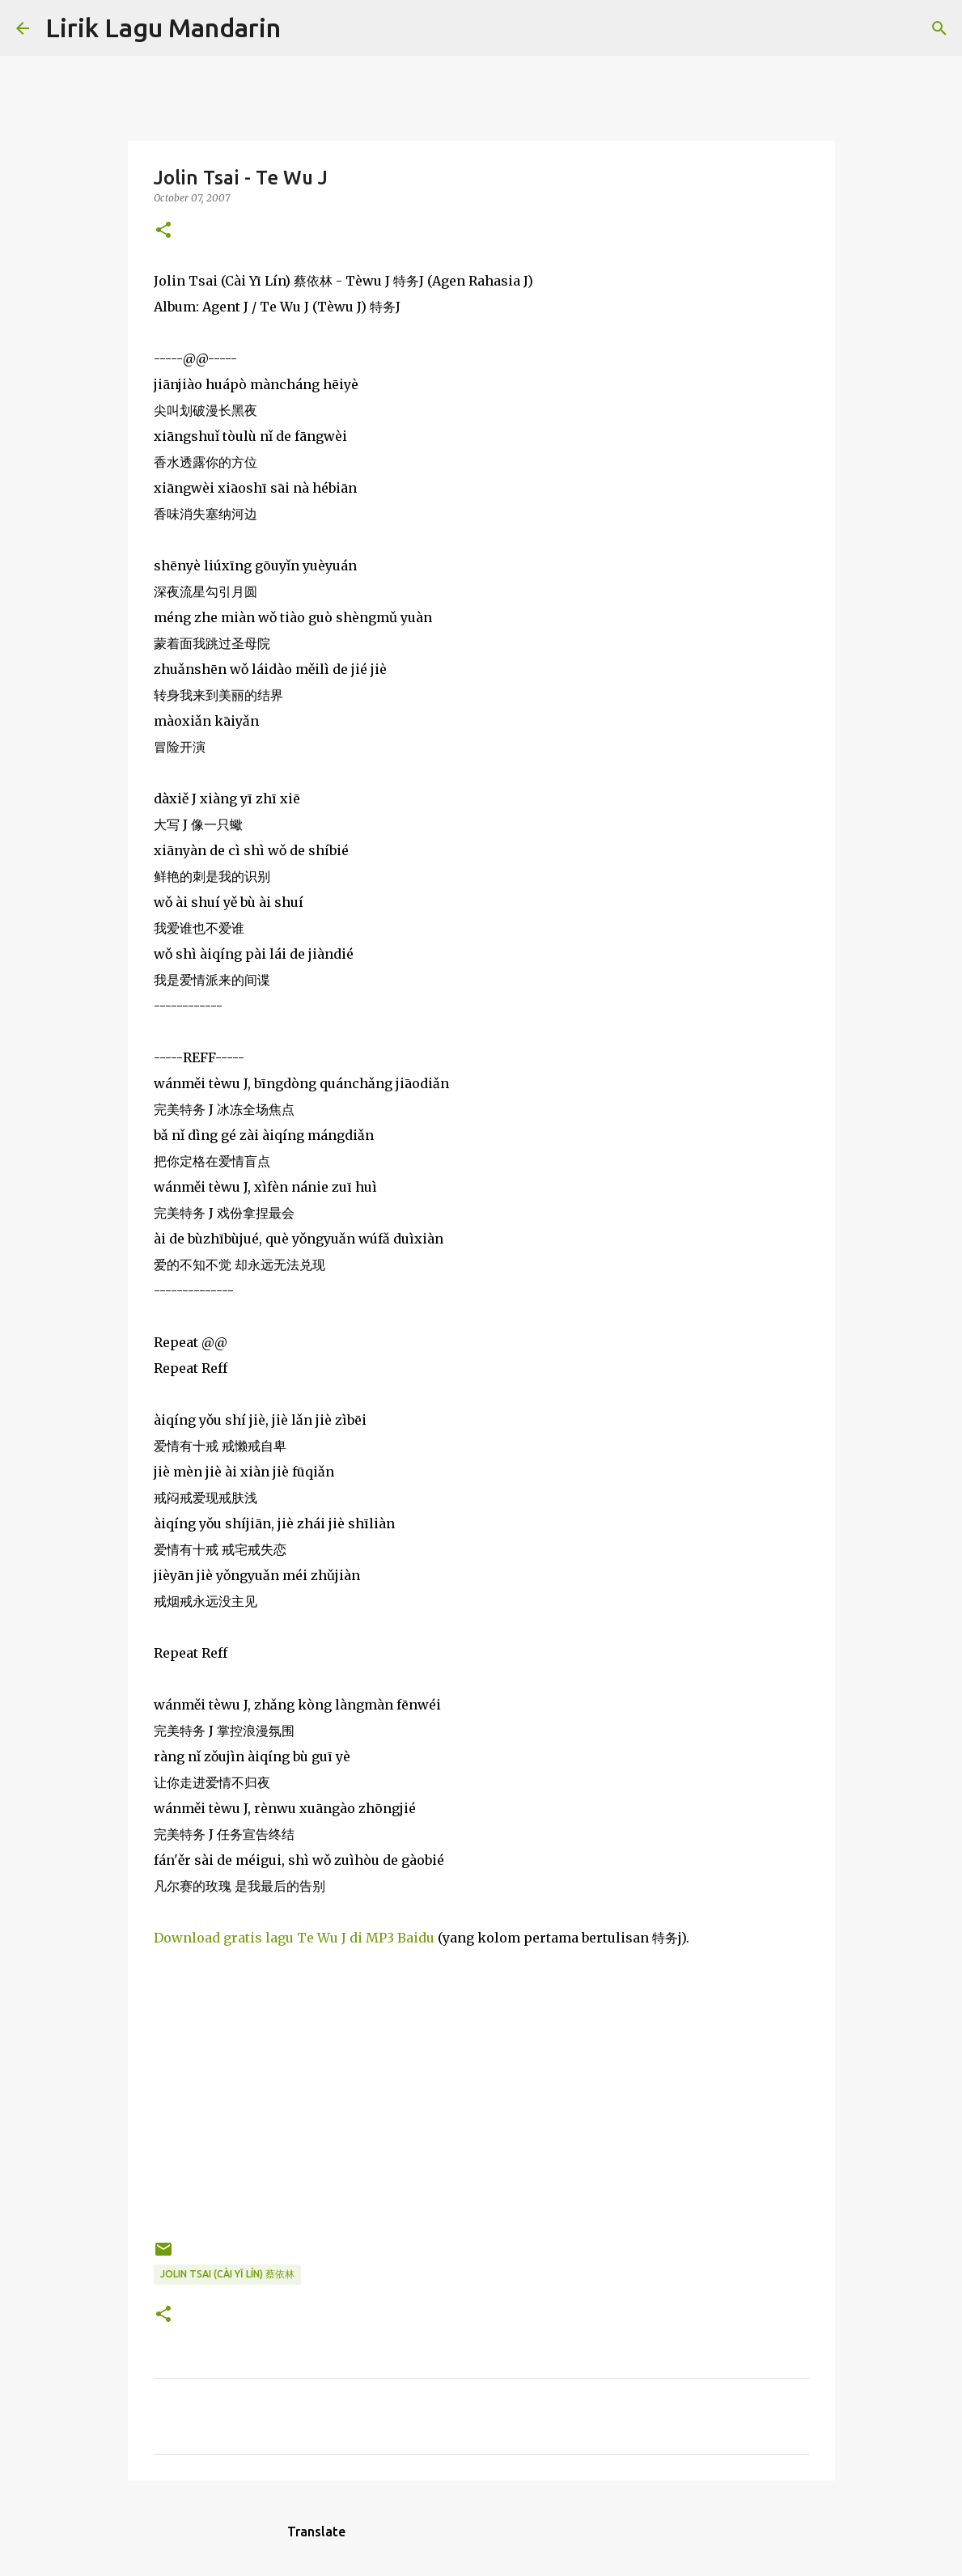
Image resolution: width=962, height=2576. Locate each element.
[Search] (303, 28)
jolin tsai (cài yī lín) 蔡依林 (227, 2274)
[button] (163, 231)
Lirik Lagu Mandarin (163, 27)
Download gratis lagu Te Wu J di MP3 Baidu (294, 1938)
